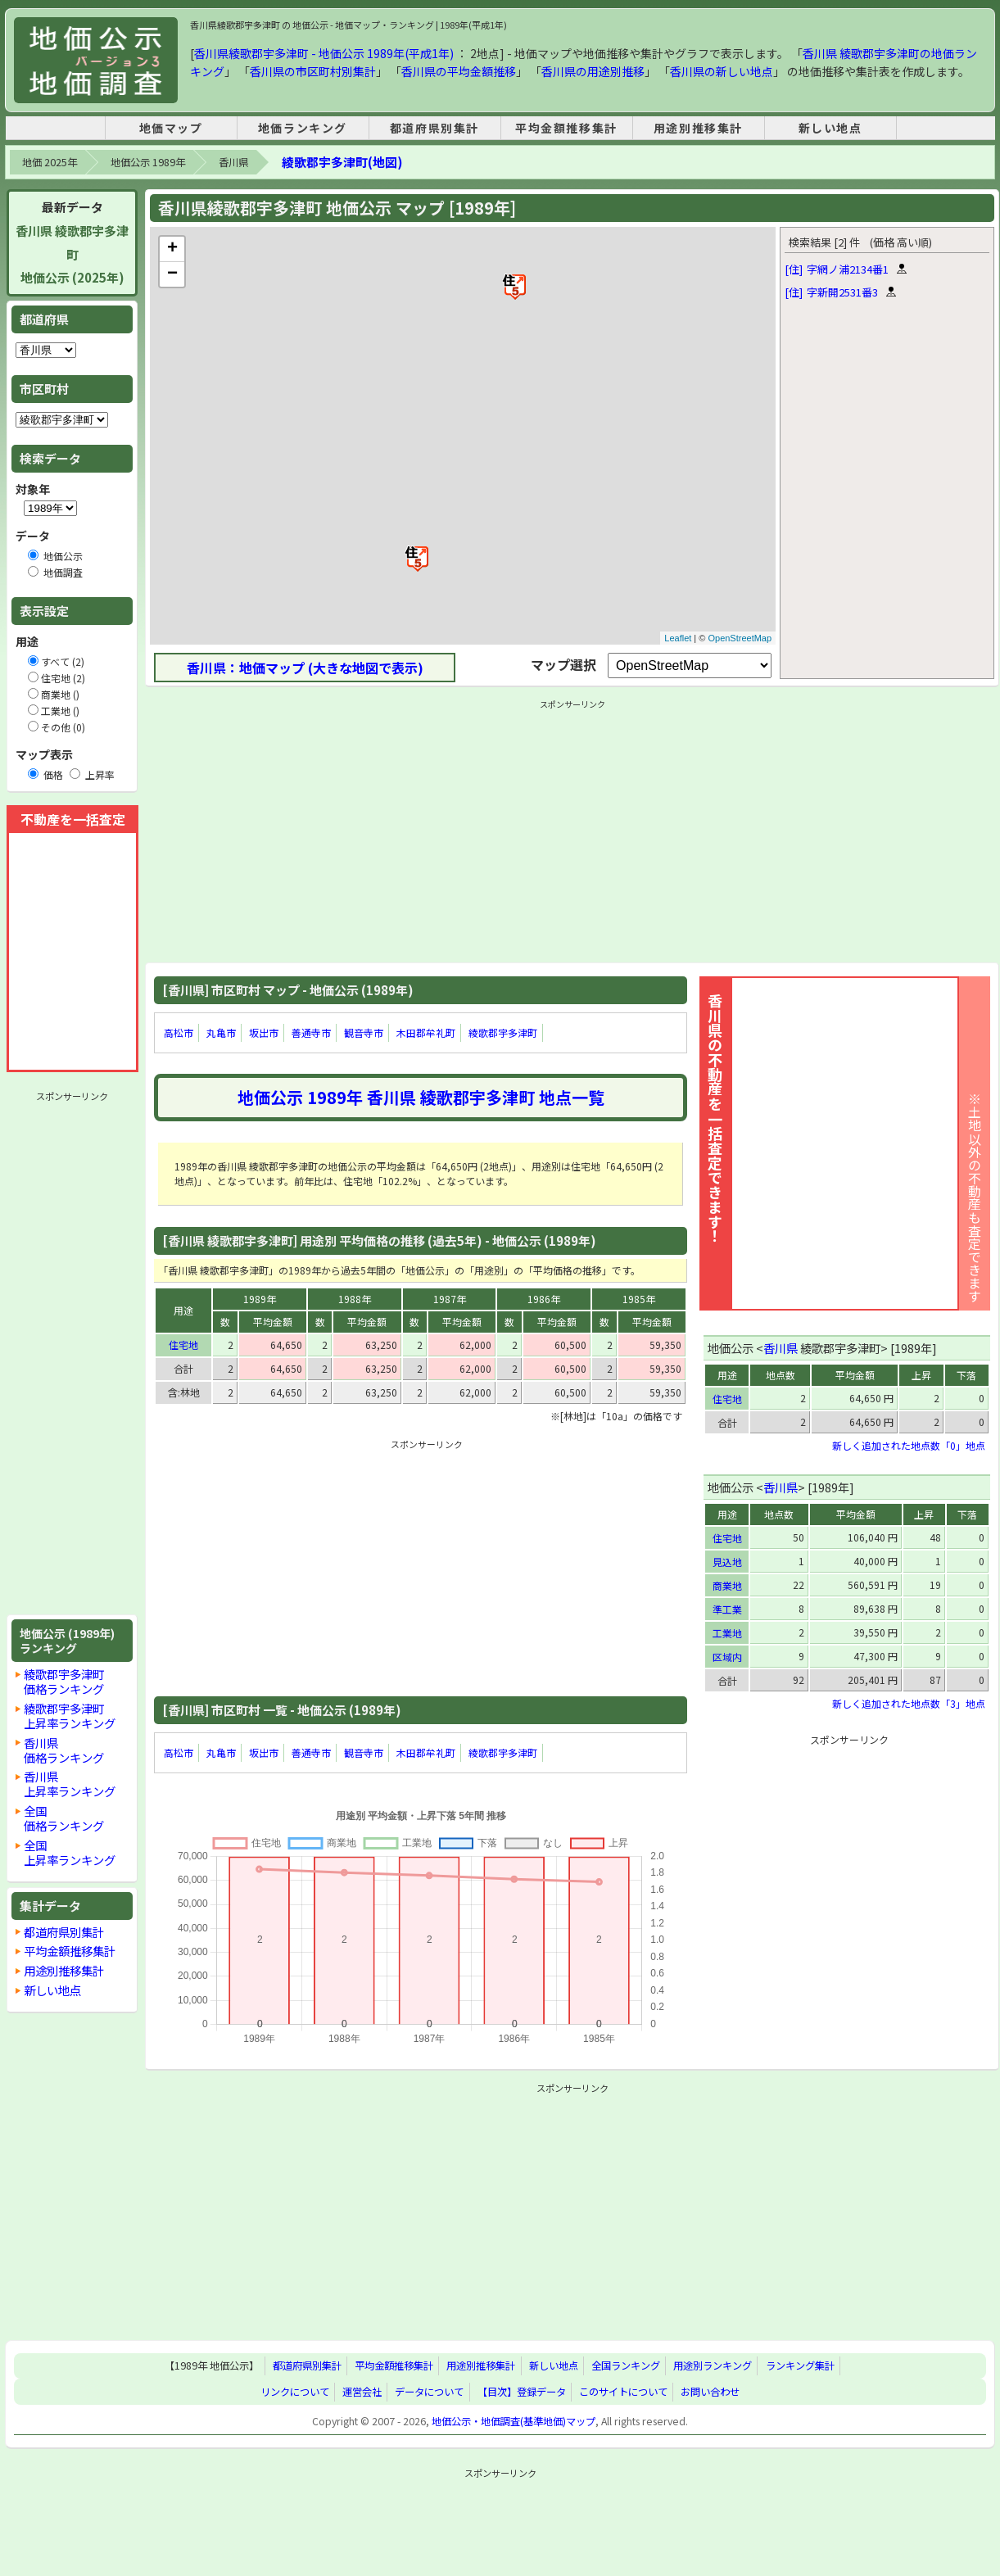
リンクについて (294, 2391)
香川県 (233, 162)
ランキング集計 (800, 2366)
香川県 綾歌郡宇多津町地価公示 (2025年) (72, 254)
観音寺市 (363, 1032)
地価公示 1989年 (148, 162)
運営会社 (362, 2391)
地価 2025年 (49, 162)
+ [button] (172, 249)
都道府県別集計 (434, 128)
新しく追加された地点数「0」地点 (908, 1445)
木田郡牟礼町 (425, 1032)
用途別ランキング (712, 2366)
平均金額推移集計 (566, 128)
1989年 (259, 1299)
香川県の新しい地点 (721, 71)
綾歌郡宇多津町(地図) (342, 161)
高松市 (178, 1032)
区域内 (727, 1657)
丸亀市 (221, 1032)
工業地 (727, 1633)
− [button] (172, 274)
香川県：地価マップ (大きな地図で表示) (305, 667)
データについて (429, 2391)
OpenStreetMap (739, 638)
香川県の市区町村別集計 (313, 71)
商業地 (727, 1585)
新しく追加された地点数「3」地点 (908, 1703)
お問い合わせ (710, 2391)
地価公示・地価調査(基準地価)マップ (513, 2421)
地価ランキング (302, 128)
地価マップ (171, 128)
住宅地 (183, 1344)
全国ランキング (625, 2366)
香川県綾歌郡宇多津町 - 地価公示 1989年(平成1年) (324, 53)
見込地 (727, 1562)
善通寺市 (311, 1032)
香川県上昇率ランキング (69, 1784)
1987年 (449, 1299)
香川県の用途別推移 (593, 71)
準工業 (727, 1609)
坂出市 (263, 1032)
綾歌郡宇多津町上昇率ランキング (69, 1716)
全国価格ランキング (64, 1818)
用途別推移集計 (698, 128)
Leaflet (677, 638)
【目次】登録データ (521, 2391)
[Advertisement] (72, 1353)
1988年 (354, 1299)
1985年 (638, 1299)
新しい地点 (830, 128)
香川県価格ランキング (64, 1750)
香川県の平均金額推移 (458, 71)
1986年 (543, 1299)
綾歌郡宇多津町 (502, 1032)
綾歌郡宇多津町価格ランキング (64, 1681)
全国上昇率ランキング (69, 1852)
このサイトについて (623, 2391)
